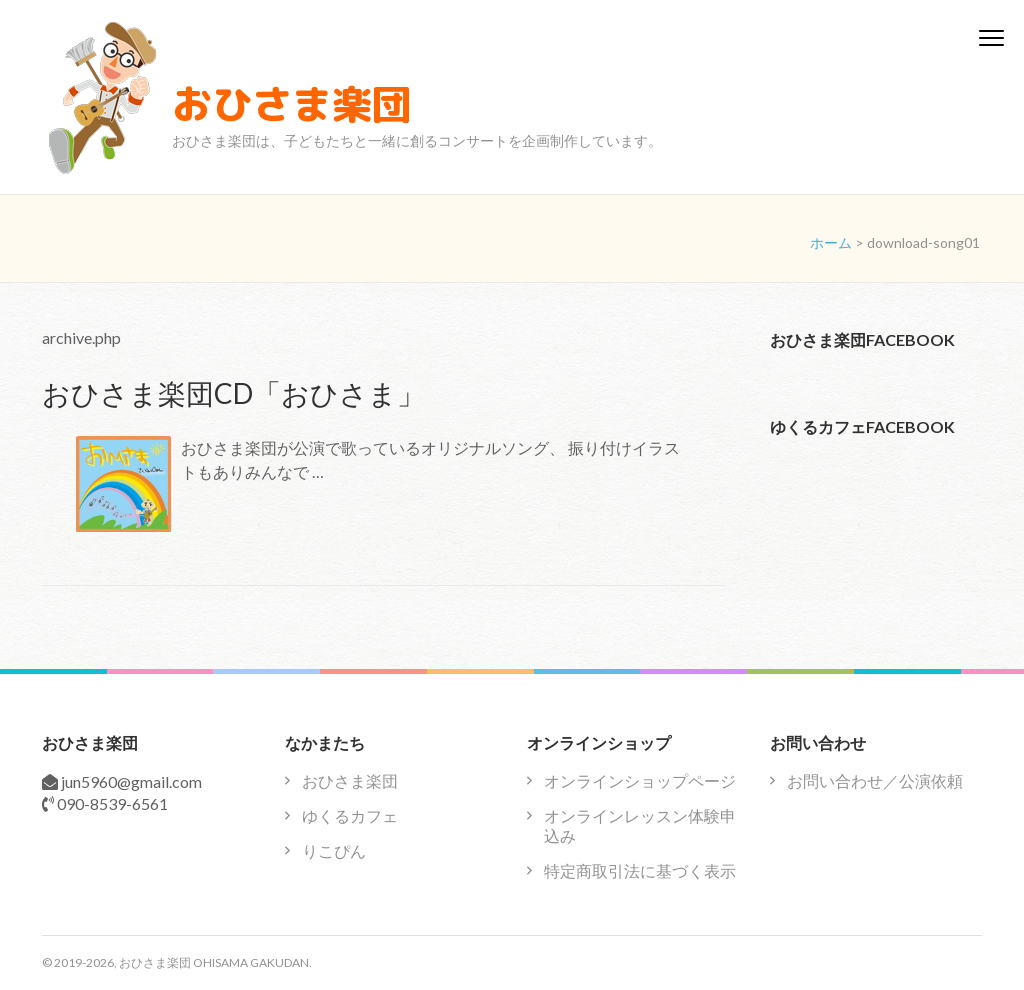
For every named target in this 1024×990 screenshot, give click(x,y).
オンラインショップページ (640, 780)
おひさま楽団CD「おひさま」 (233, 393)
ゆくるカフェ (350, 815)
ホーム (831, 242)
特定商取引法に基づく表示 (640, 870)
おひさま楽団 (292, 104)
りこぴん (334, 850)
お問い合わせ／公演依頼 (875, 780)
